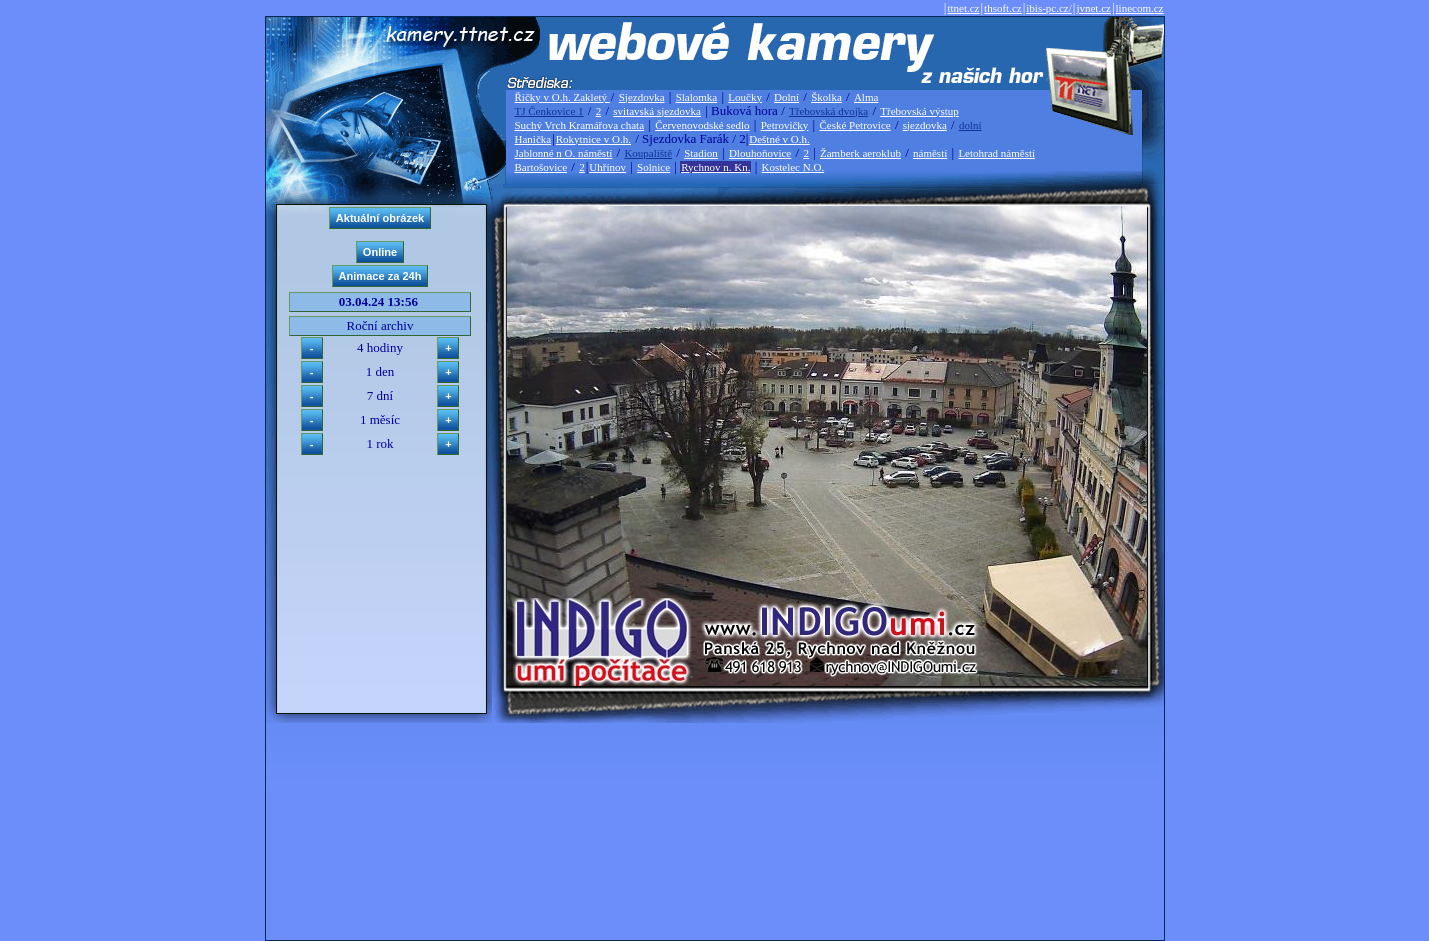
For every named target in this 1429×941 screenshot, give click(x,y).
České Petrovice (854, 125)
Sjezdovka (642, 97)
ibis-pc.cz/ (1049, 8)
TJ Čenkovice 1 (549, 111)
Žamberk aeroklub (860, 153)
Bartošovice (541, 167)
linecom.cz (1140, 8)
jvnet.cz (1093, 8)
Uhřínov (607, 167)
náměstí (930, 153)
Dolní (786, 97)
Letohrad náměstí (996, 153)
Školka (826, 97)
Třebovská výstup (919, 111)
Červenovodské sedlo (702, 125)
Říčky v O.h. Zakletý (562, 97)
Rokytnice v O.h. (593, 139)
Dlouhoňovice (760, 153)
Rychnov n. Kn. (715, 167)
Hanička (533, 139)
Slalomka (697, 97)
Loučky (745, 97)
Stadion (701, 153)
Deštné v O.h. (779, 139)
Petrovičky (785, 125)
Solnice (653, 167)
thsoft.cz (1003, 8)
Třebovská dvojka (828, 111)
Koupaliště (648, 153)
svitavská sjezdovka (657, 111)
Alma (866, 97)
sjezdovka (925, 125)
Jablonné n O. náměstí (564, 153)
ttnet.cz (963, 8)
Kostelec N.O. (793, 167)
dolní (970, 125)
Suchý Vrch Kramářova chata (580, 125)
